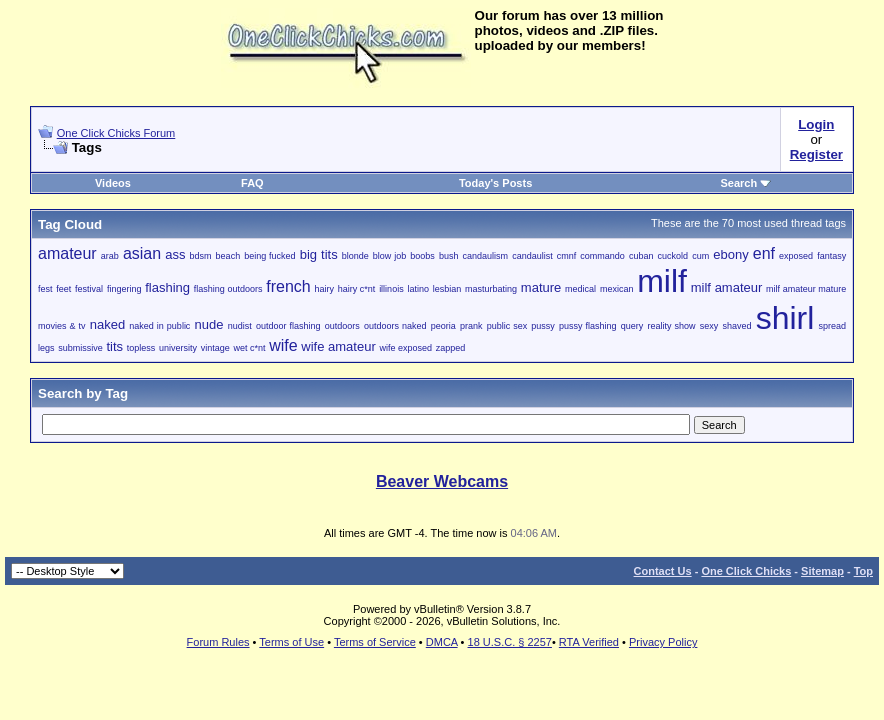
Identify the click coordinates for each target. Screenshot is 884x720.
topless (141, 348)
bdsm (201, 256)
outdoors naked (395, 326)
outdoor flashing (288, 326)
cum (700, 256)
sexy (709, 326)
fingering (124, 289)
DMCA (442, 642)
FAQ (252, 183)
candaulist (532, 256)
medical (580, 289)
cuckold (673, 256)
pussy (543, 326)
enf (764, 253)
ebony (730, 254)
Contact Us (663, 571)
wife (283, 345)
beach (228, 256)
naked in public (159, 326)
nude (209, 324)
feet (63, 289)
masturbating (491, 289)
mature (541, 287)
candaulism (486, 256)
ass (175, 254)
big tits (319, 254)
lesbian (447, 289)
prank (471, 326)
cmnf (567, 256)
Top (863, 571)
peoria (443, 326)
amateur (67, 253)
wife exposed (405, 348)
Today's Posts (495, 183)
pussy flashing (588, 326)
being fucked (269, 256)
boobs (422, 256)
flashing (167, 287)
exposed (796, 256)
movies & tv (62, 326)
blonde (355, 256)
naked (107, 324)
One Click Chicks (746, 571)
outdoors (342, 326)
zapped (451, 348)
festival (89, 289)
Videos (113, 183)
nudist (240, 326)
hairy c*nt (357, 289)
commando (602, 256)
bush (449, 256)
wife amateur (338, 346)
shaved (736, 326)
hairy (324, 289)
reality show (672, 326)
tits (114, 346)
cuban (641, 256)
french (288, 286)
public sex (507, 326)
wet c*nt (249, 348)
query (632, 326)
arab (110, 256)
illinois (391, 289)
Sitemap (822, 571)
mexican (617, 289)
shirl (785, 318)
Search (746, 183)
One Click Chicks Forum (116, 133)
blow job (389, 256)
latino (418, 289)
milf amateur (727, 287)
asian (142, 253)
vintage (215, 348)
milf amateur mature (806, 289)
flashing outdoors (228, 289)
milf (662, 281)
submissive (80, 348)
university (178, 348)
